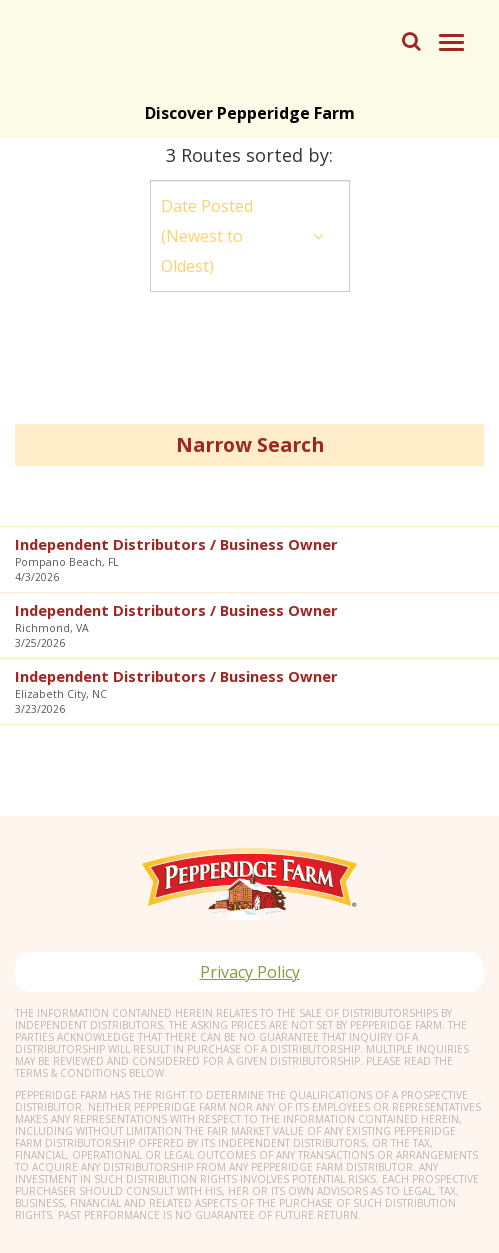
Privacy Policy (250, 972)
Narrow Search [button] (250, 444)
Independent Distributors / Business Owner (176, 544)
